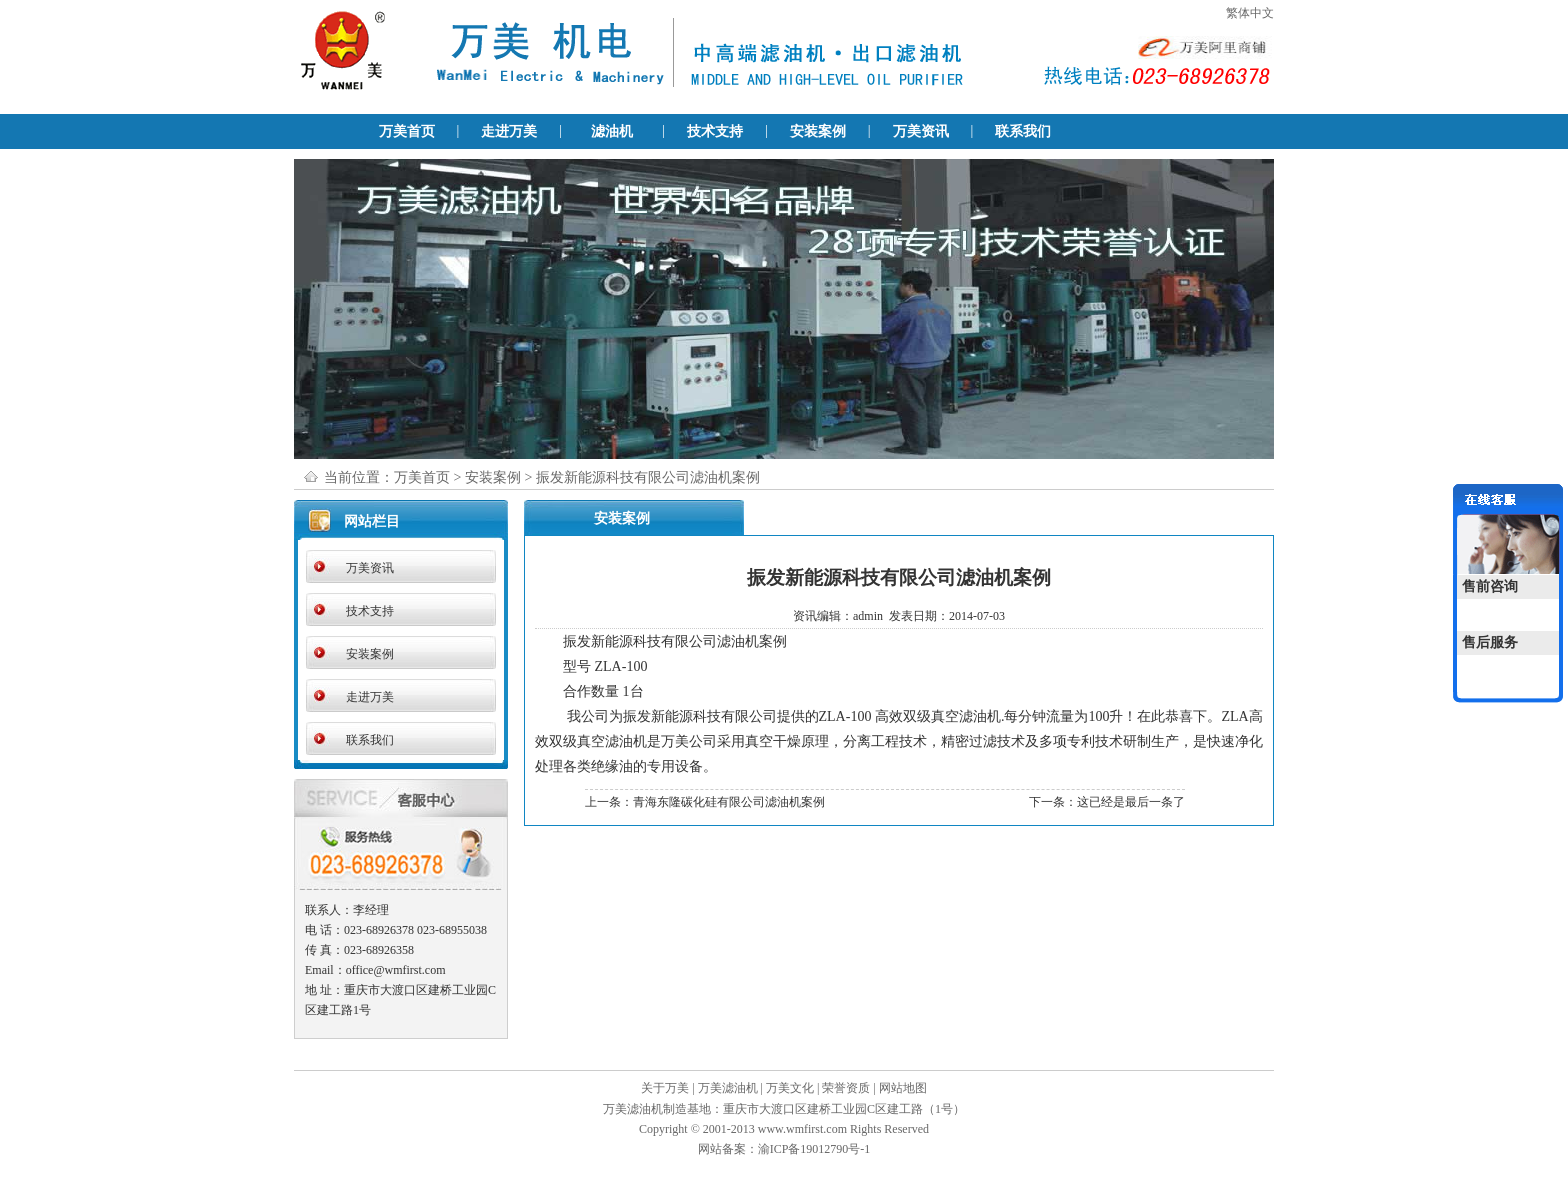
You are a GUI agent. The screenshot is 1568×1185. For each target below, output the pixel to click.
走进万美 (509, 131)
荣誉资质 (846, 1088)
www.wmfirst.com (802, 1129)
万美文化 (790, 1088)
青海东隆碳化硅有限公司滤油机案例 (729, 802)
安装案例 (818, 131)
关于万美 (665, 1088)
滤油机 (612, 131)
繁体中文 (1250, 13)
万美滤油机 (728, 1088)
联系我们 (1023, 131)
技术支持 (715, 131)
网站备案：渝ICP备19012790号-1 (784, 1149)
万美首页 (407, 131)
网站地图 (903, 1088)
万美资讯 (921, 131)
